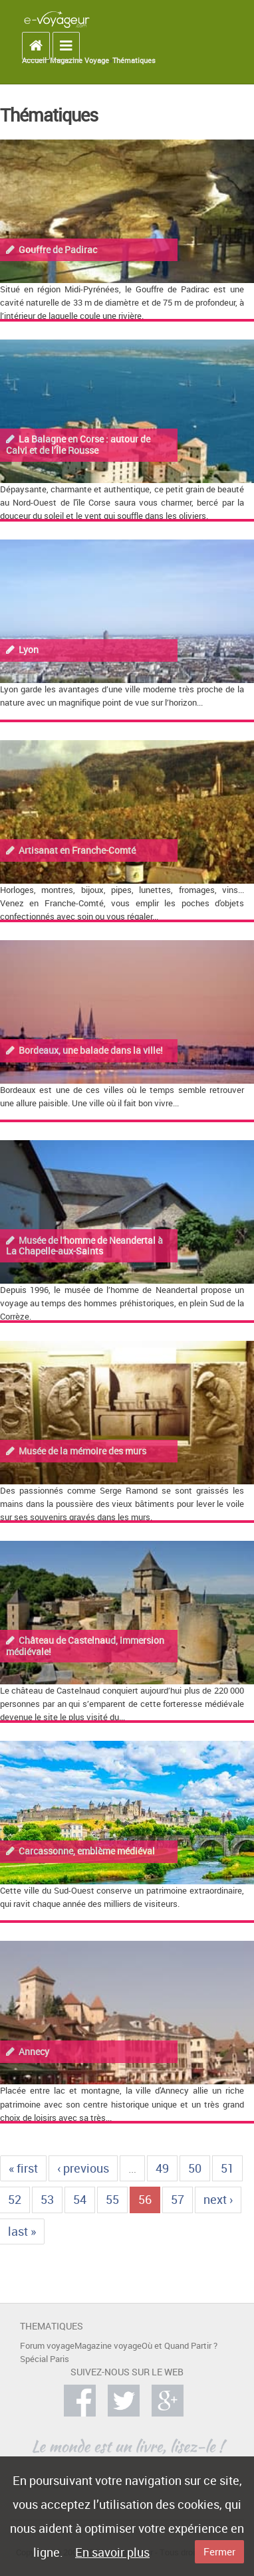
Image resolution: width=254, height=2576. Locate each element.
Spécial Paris (44, 2359)
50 (194, 2168)
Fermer (219, 2551)
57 (177, 2199)
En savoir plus (112, 2552)
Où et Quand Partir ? (179, 2345)
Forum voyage (47, 2345)
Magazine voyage (108, 2345)
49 (162, 2168)
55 (112, 2199)
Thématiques (134, 60)
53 (47, 2199)
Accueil (34, 60)
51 (227, 2168)
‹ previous (83, 2168)
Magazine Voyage (79, 60)
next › (218, 2199)
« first (23, 2168)
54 (79, 2199)
